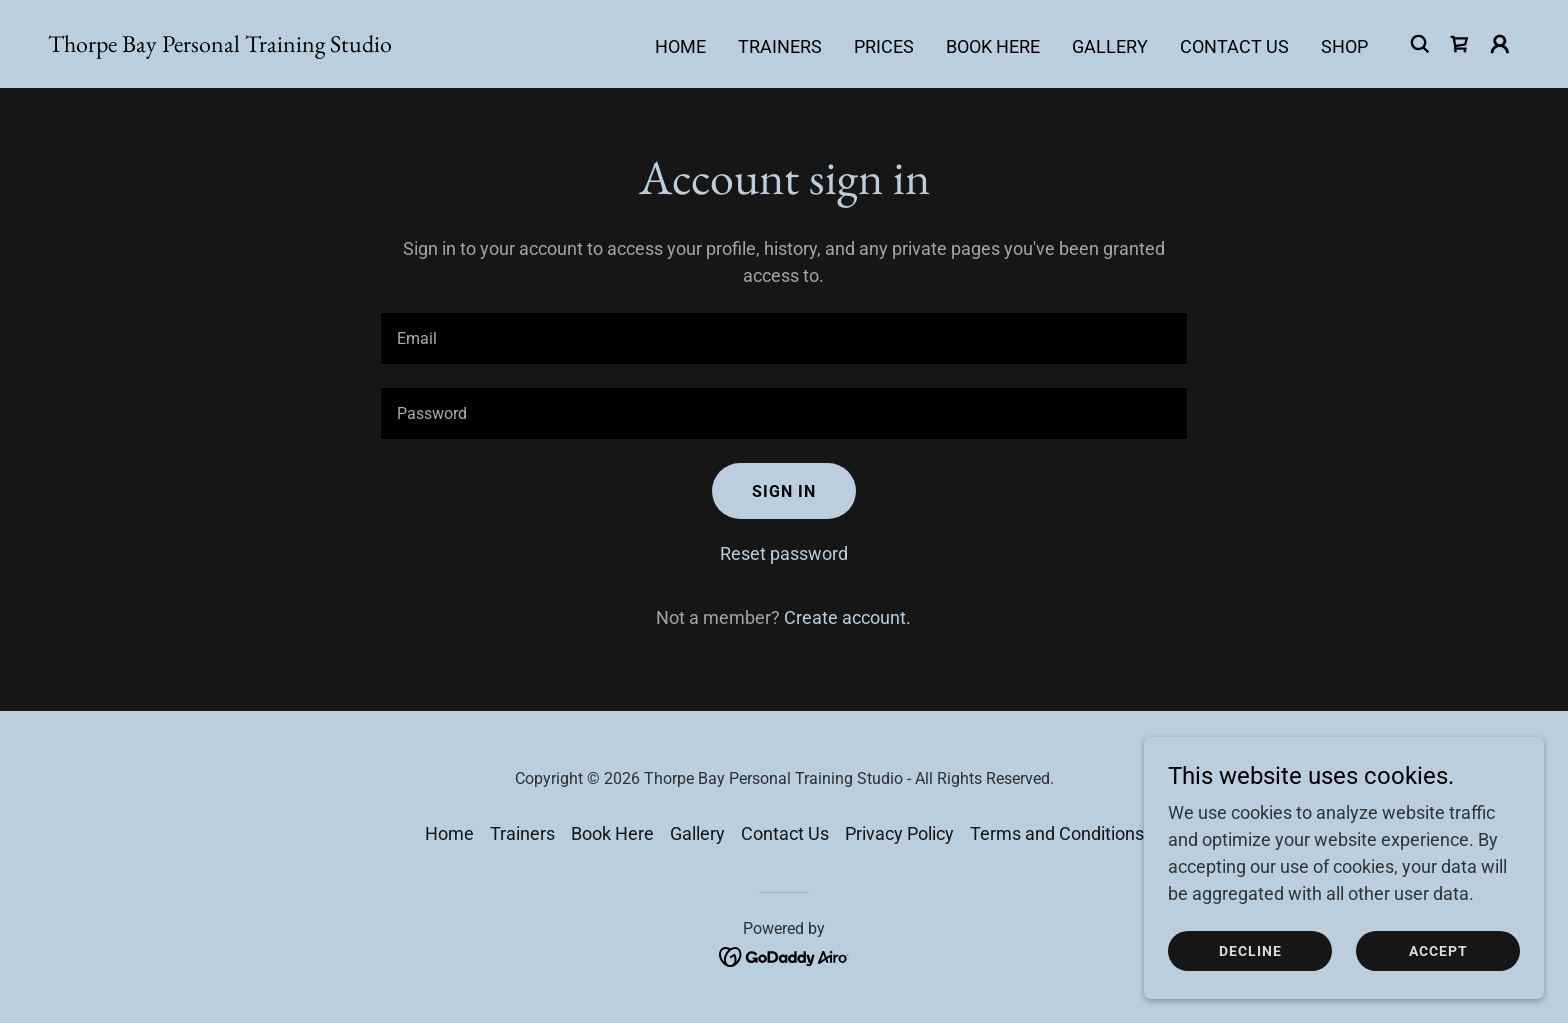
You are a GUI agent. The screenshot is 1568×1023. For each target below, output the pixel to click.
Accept (1438, 951)
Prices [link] (884, 46)
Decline (1250, 951)
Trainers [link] (780, 46)
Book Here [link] (993, 46)
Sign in (784, 491)
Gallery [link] (1110, 46)
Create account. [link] (847, 617)
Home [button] (449, 833)
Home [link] (680, 46)
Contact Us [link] (1234, 46)
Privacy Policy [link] (899, 833)
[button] (1500, 44)
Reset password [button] (784, 553)
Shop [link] (1344, 46)
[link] (220, 45)
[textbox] (783, 338)
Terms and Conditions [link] (1057, 833)
